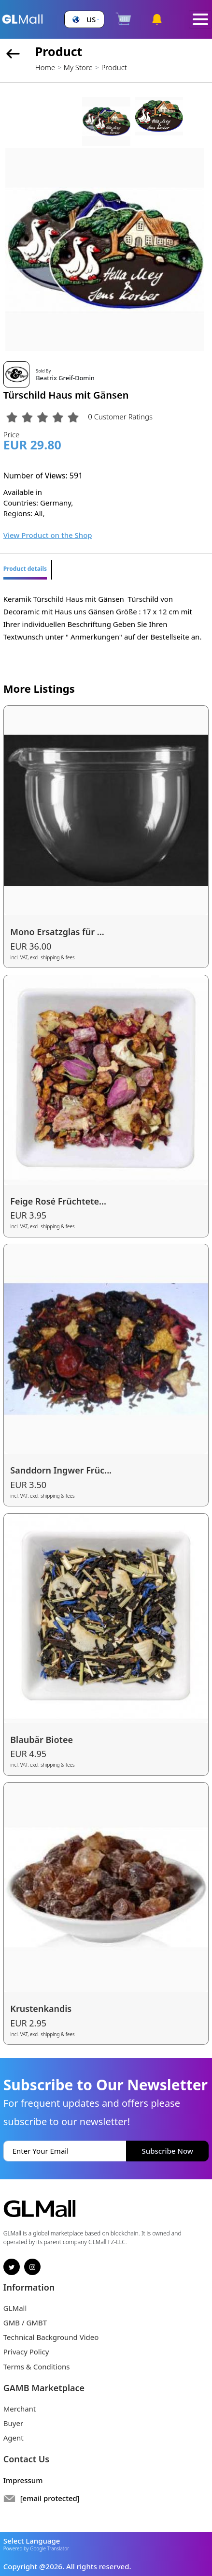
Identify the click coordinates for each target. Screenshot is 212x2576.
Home (45, 67)
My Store (78, 67)
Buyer (13, 2423)
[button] (84, 19)
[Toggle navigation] (200, 19)
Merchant (19, 2408)
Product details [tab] (25, 569)
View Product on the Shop (47, 535)
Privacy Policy (26, 2351)
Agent (13, 2437)
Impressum (23, 2480)
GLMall (15, 2308)
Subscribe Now (167, 2151)
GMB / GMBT (25, 2322)
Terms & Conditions (36, 2366)
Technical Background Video (51, 2337)
